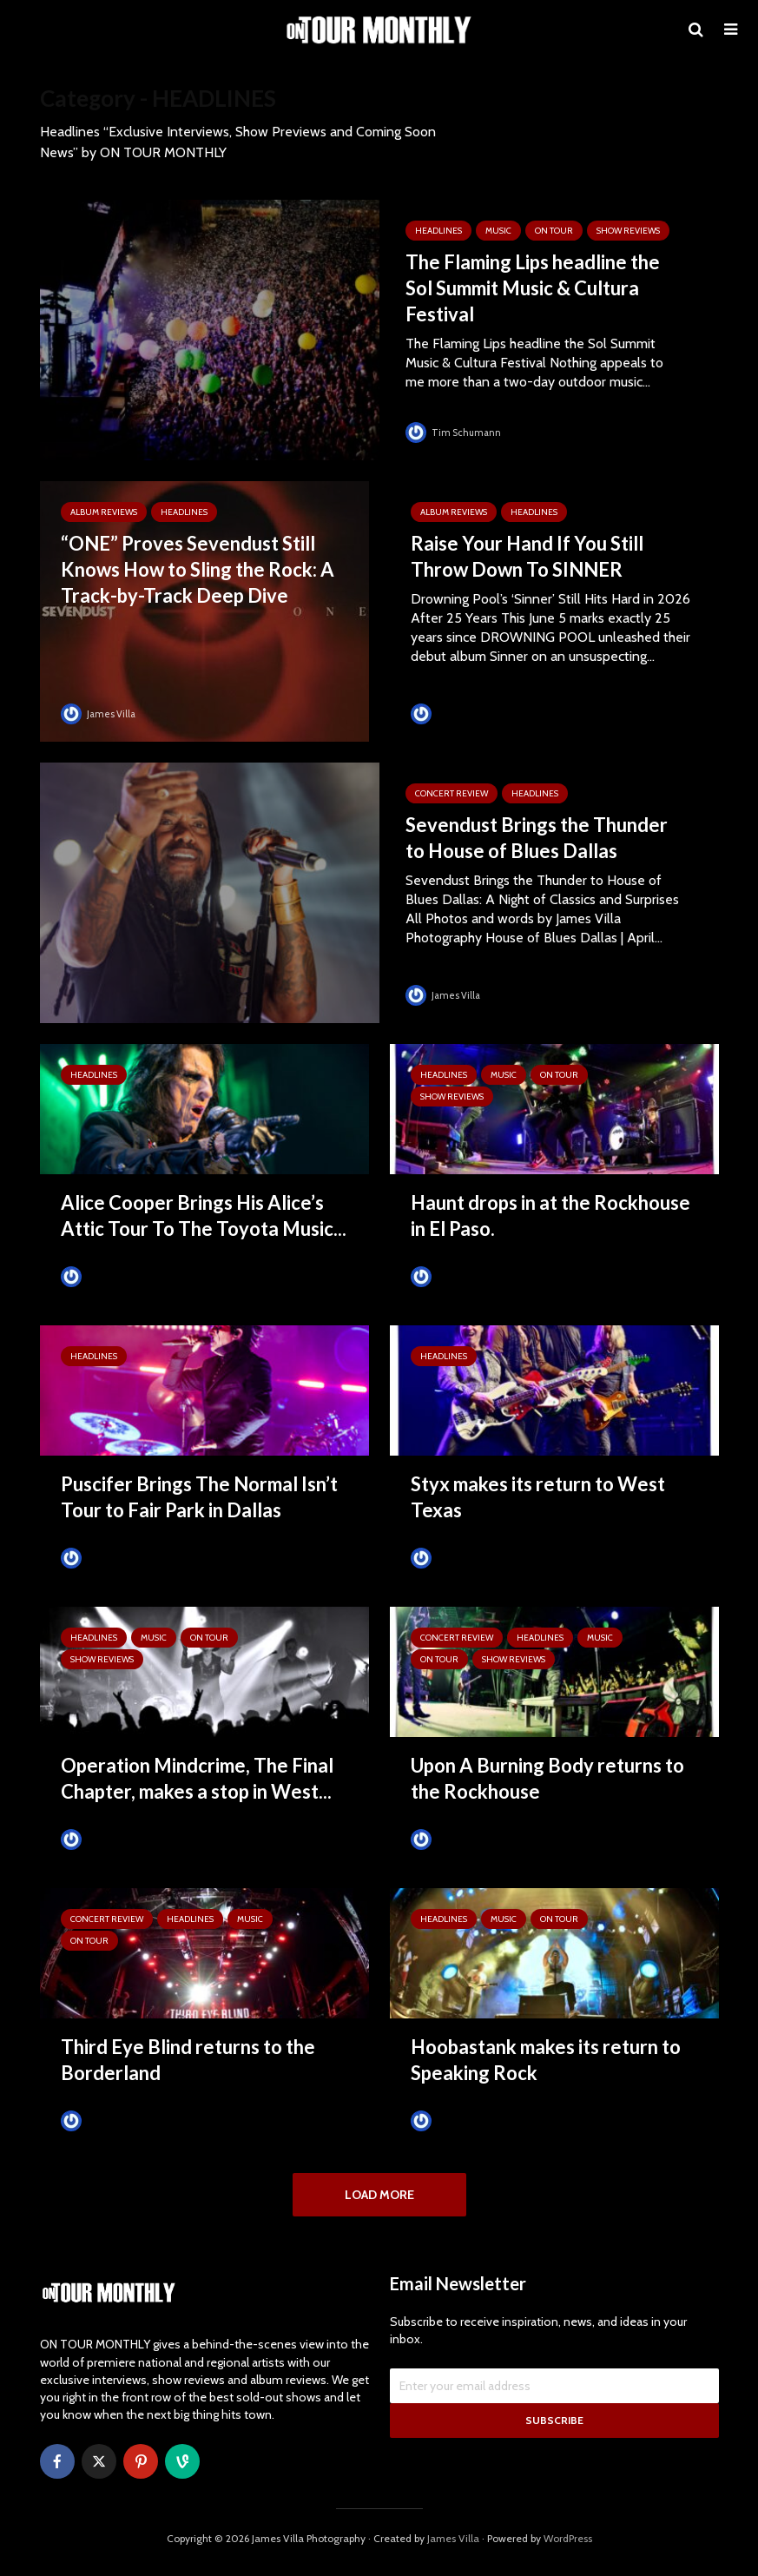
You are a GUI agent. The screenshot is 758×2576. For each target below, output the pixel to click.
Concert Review (451, 793)
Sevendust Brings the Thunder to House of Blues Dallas (536, 837)
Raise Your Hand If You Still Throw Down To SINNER (527, 556)
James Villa (100, 713)
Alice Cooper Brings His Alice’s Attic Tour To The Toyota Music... (203, 1215)
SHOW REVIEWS (628, 230)
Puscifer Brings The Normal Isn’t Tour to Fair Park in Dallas (199, 1497)
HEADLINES (438, 230)
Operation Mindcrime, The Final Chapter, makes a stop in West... (197, 1778)
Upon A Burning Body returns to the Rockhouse (547, 1778)
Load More (379, 2195)
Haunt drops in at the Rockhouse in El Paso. (550, 1215)
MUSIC (498, 230)
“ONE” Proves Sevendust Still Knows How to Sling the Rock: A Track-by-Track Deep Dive (197, 569)
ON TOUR (554, 230)
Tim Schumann (455, 432)
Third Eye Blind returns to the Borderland (188, 2059)
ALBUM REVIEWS (103, 512)
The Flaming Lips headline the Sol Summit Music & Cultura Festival (532, 288)
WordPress (568, 2546)
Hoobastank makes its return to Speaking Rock (546, 2059)
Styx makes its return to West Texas (538, 1497)
